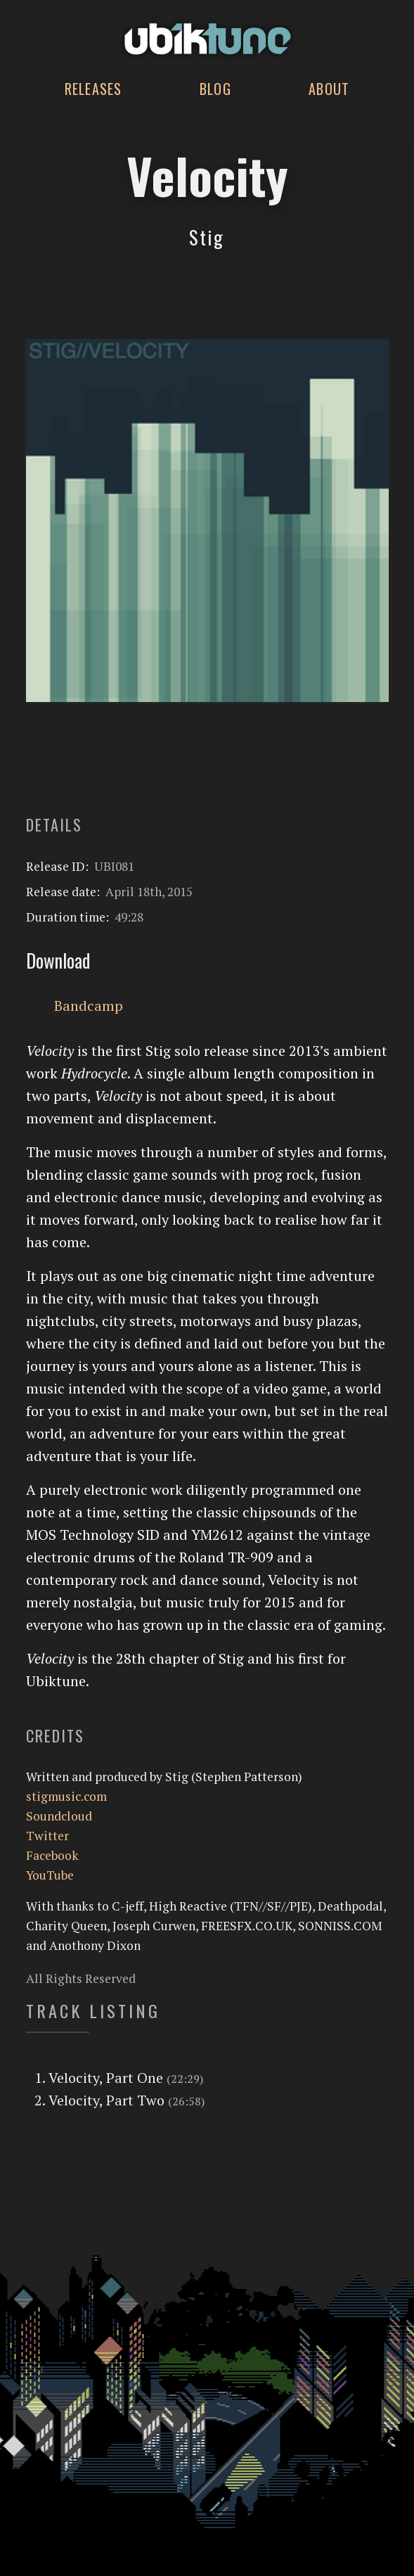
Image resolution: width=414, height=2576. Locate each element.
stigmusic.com (66, 1796)
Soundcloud (59, 1816)
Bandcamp (88, 1005)
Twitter (47, 1836)
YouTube (50, 1875)
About (329, 88)
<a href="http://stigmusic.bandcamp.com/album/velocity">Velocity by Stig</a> (207, 767)
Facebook (52, 1855)
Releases (93, 88)
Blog (215, 88)
